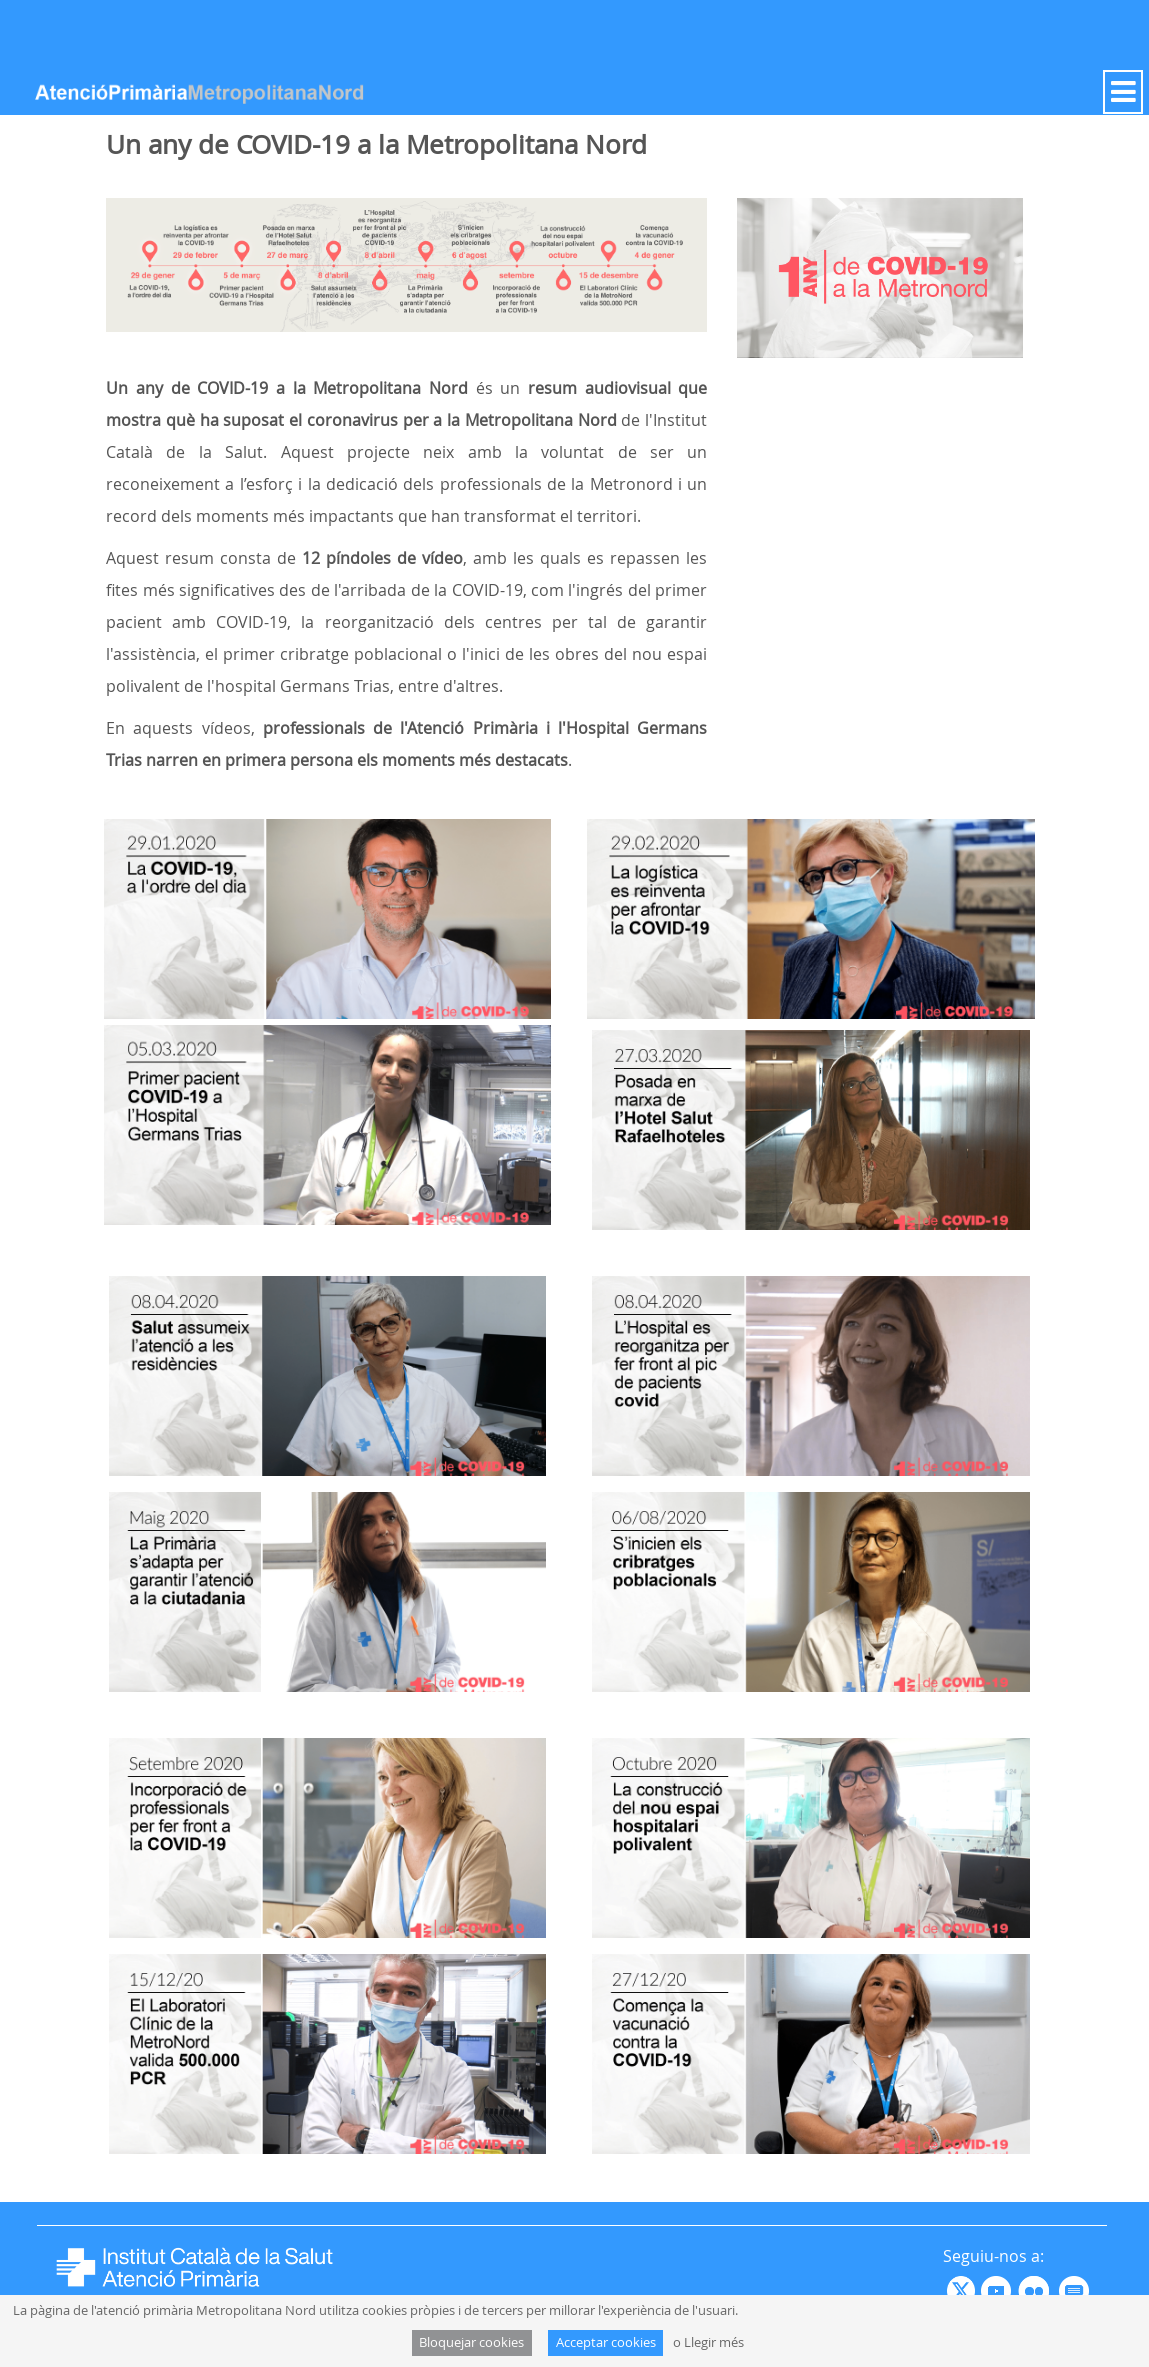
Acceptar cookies (606, 2342)
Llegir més (714, 2342)
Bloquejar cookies (471, 2342)
